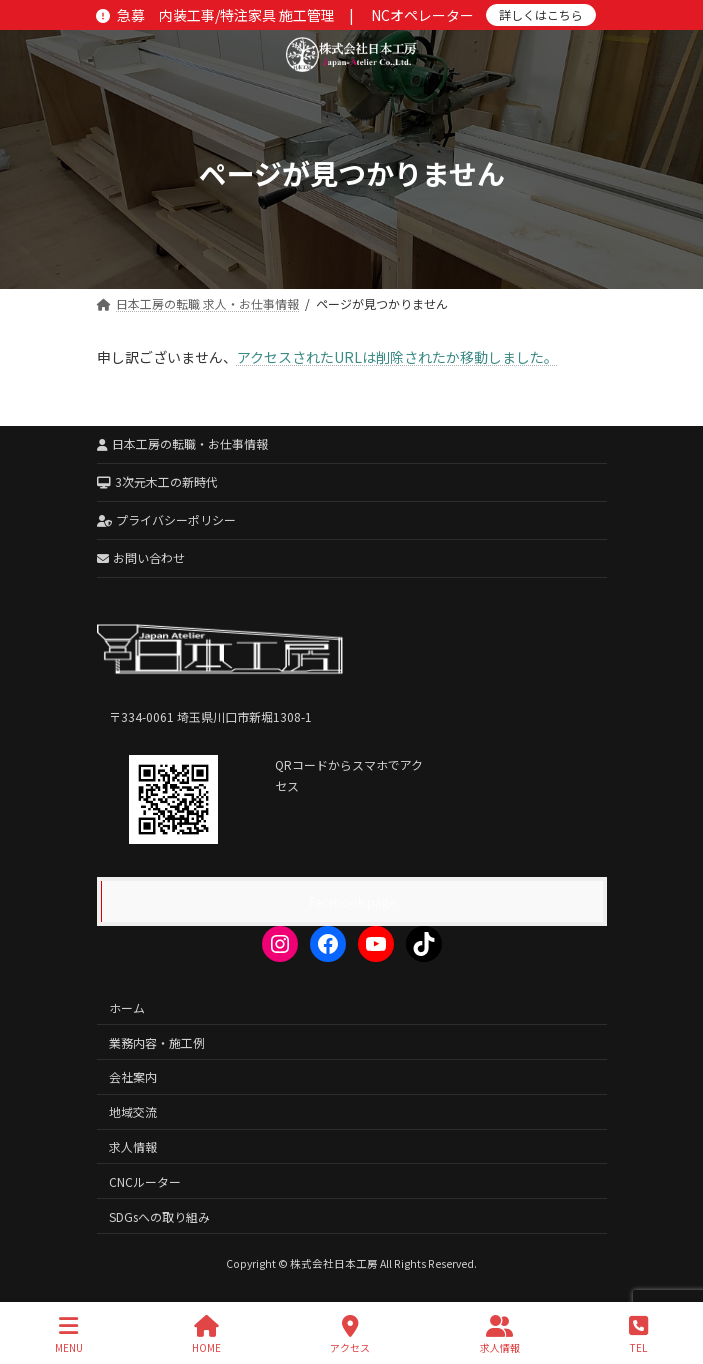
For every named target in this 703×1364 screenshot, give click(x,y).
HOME (206, 1334)
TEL (638, 1334)
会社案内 (133, 1076)
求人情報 (133, 1146)
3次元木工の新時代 (158, 481)
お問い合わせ (141, 557)
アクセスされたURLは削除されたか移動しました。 (397, 357)
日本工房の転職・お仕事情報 (183, 443)
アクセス (350, 1334)
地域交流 (133, 1111)
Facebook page (352, 901)
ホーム (127, 1007)
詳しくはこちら (541, 14)
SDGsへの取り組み (159, 1215)
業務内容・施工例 (157, 1041)
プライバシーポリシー (167, 519)
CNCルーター (145, 1181)
